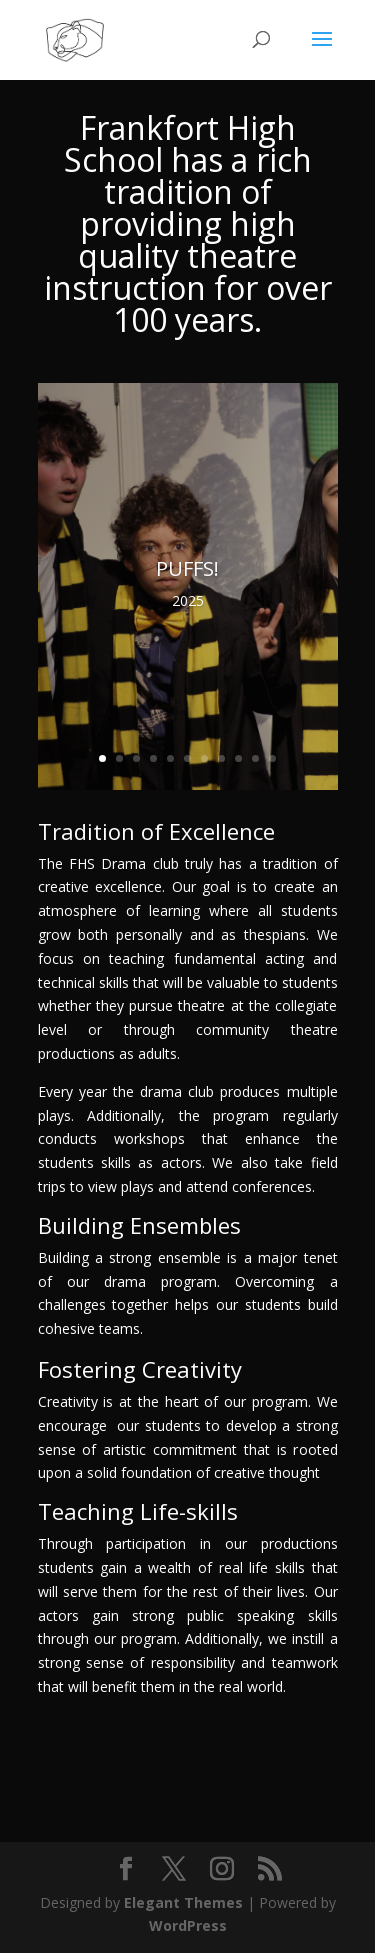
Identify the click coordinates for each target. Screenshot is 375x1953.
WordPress (188, 1925)
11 (272, 758)
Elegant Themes (183, 1902)
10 (255, 758)
